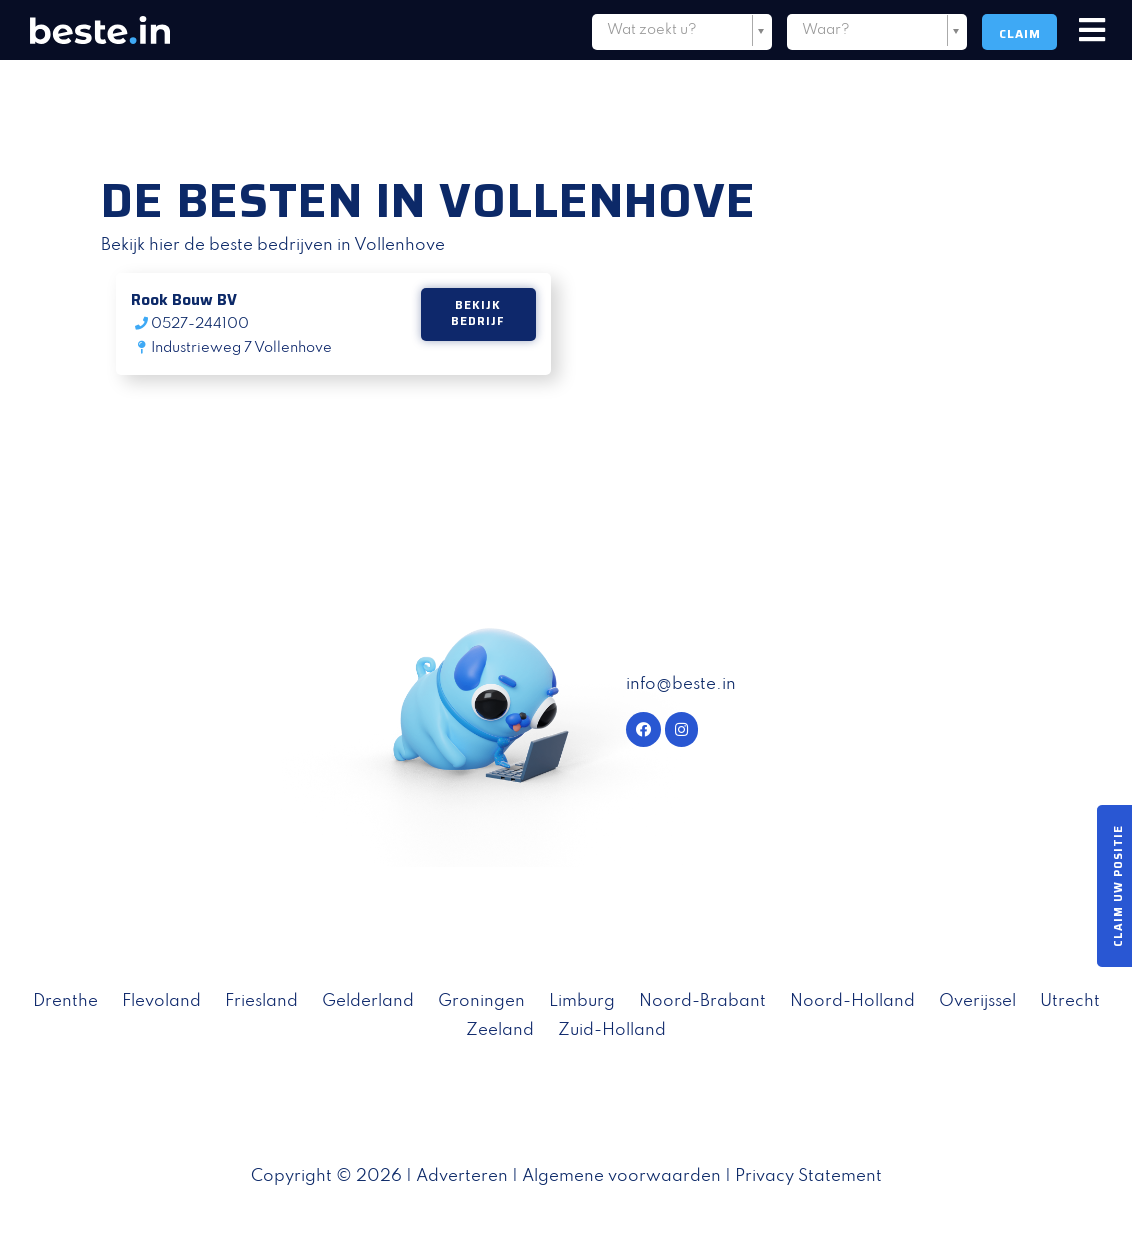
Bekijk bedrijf (478, 314)
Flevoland (161, 1001)
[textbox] (682, 30)
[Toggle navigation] (1092, 31)
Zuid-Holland (612, 1030)
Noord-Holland (852, 1001)
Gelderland (368, 1001)
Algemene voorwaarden (621, 1176)
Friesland (261, 1001)
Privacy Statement (808, 1176)
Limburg (582, 1001)
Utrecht (1070, 1001)
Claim (1020, 33)
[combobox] (682, 34)
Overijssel (977, 1001)
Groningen (481, 1001)
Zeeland (500, 1030)
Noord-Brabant (702, 1001)
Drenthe (65, 1001)
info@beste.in (681, 684)
